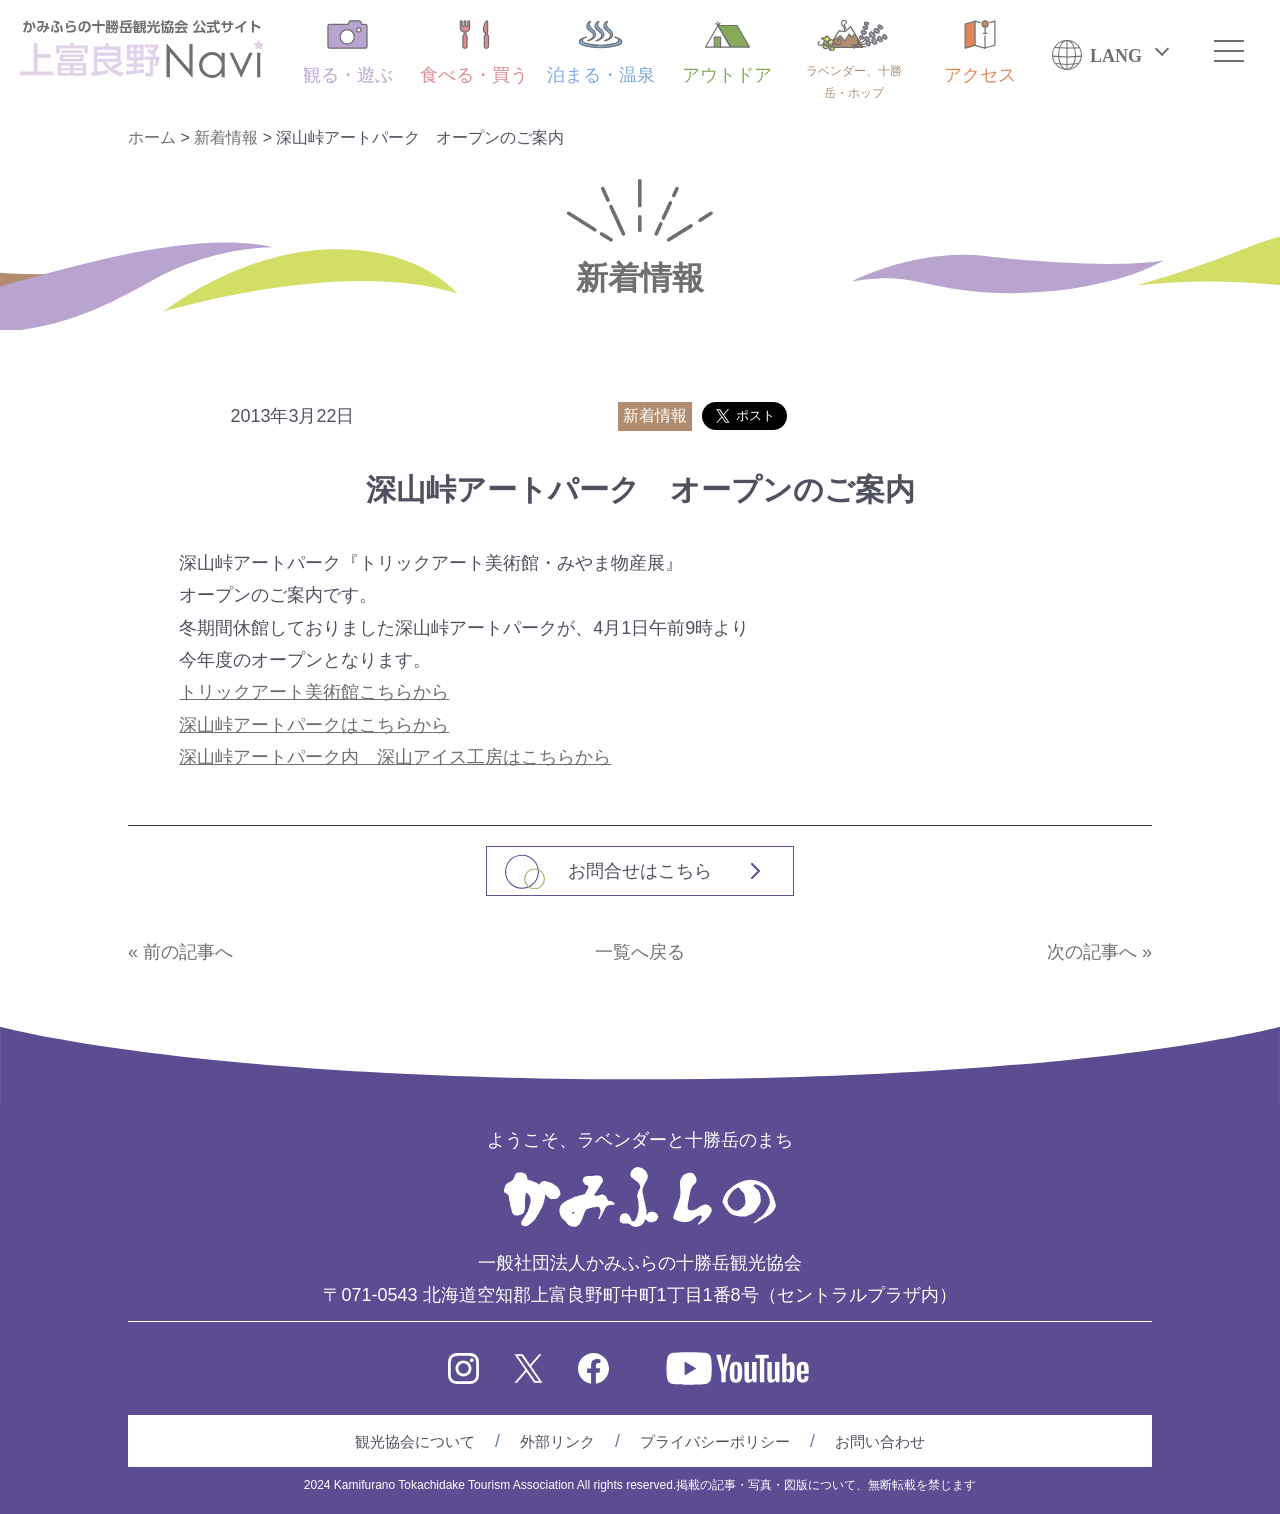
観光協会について (415, 1441)
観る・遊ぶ (348, 52)
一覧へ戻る (640, 952)
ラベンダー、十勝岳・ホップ (854, 60)
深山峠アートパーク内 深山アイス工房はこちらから (395, 757)
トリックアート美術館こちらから (314, 692)
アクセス (980, 52)
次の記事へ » (1099, 952)
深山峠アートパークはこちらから (314, 725)
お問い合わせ (880, 1441)
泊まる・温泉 (601, 52)
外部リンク (557, 1441)
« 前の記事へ (180, 952)
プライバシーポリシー (715, 1441)
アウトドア (727, 52)
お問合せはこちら (640, 871)
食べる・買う (474, 52)
